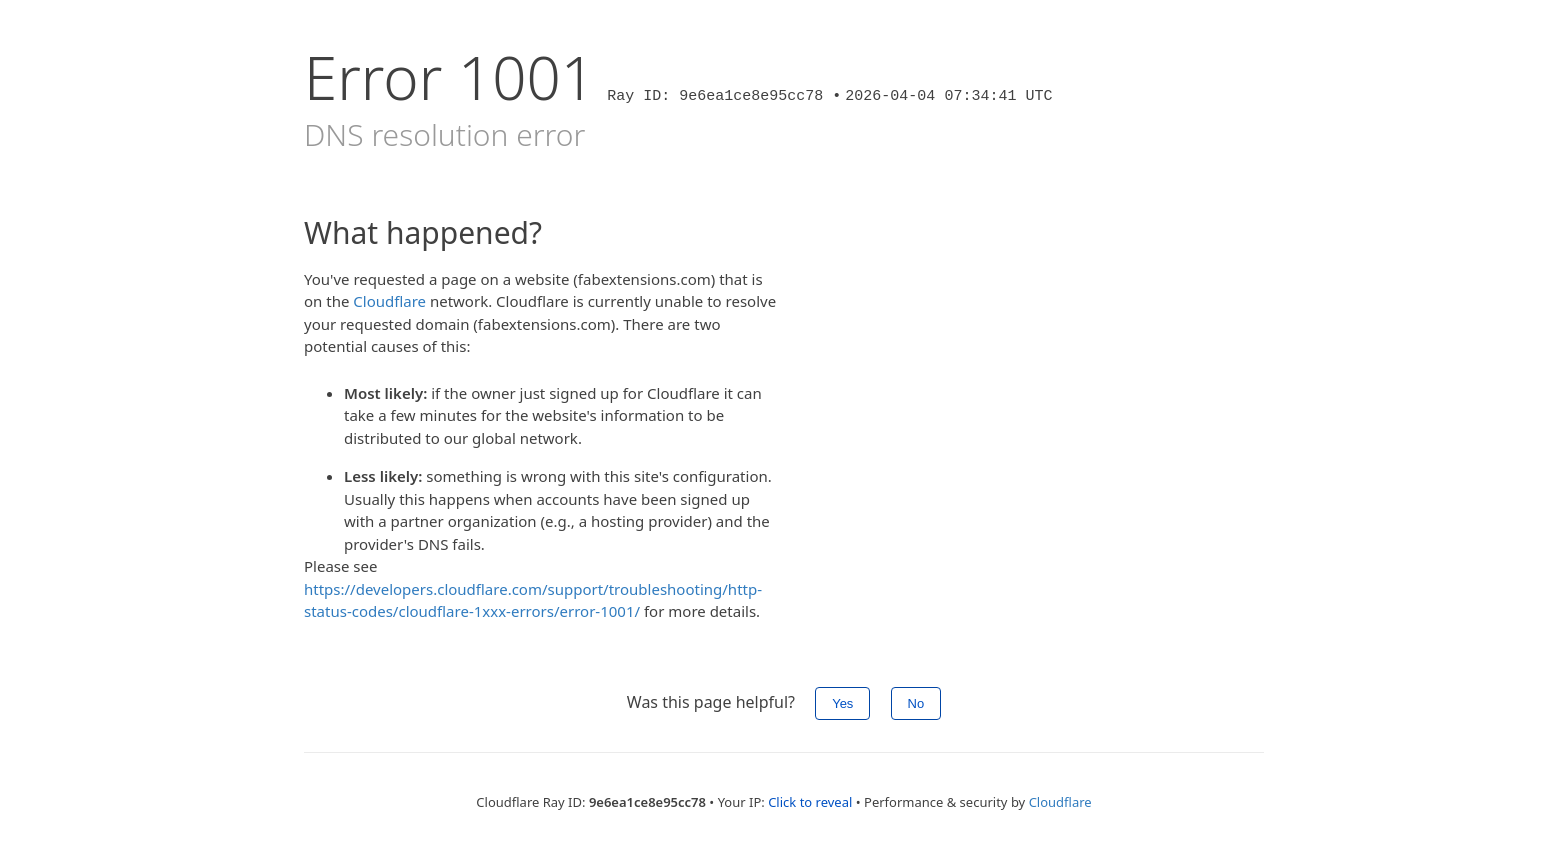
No (916, 703)
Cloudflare (389, 301)
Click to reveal (810, 802)
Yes (842, 703)
